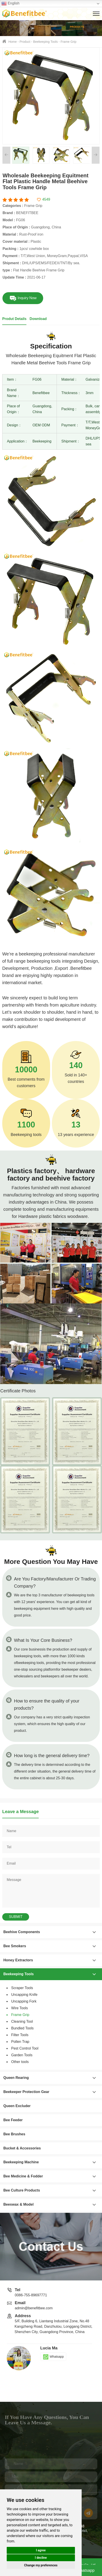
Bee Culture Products (21, 2190)
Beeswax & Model (18, 2204)
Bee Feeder (13, 2120)
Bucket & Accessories (22, 2148)
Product (24, 41)
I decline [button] (41, 2557)
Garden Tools (21, 2055)
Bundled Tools (22, 2028)
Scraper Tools (22, 1988)
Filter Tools (19, 2035)
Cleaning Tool (22, 2021)
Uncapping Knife (24, 1994)
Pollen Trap (20, 2042)
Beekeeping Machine (21, 2162)
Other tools (20, 2062)
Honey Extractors (18, 1960)
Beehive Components (21, 1932)
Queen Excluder (17, 2106)
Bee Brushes (14, 2134)
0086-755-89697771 (31, 2295)
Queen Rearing (16, 2078)
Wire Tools (19, 2008)
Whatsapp (53, 2356)
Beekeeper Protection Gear (26, 2092)
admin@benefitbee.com (34, 2308)
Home (12, 41)
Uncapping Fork (23, 2001)
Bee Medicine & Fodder (23, 2176)
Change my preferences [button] (40, 2565)
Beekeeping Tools (45, 41)
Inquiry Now (22, 298)
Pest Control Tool (24, 2048)
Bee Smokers (14, 1946)
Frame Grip (68, 41)
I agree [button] (41, 2550)
